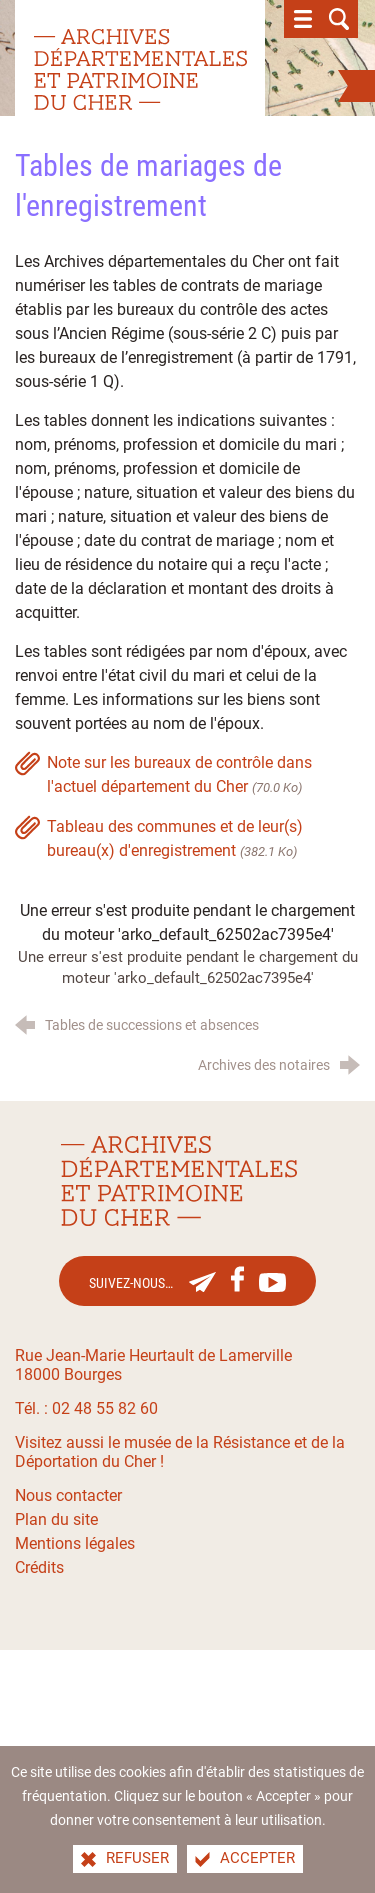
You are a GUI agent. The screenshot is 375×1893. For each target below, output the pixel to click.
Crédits (39, 1567)
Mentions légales (75, 1543)
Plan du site (56, 1519)
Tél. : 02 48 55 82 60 (86, 1408)
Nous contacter (68, 1495)
